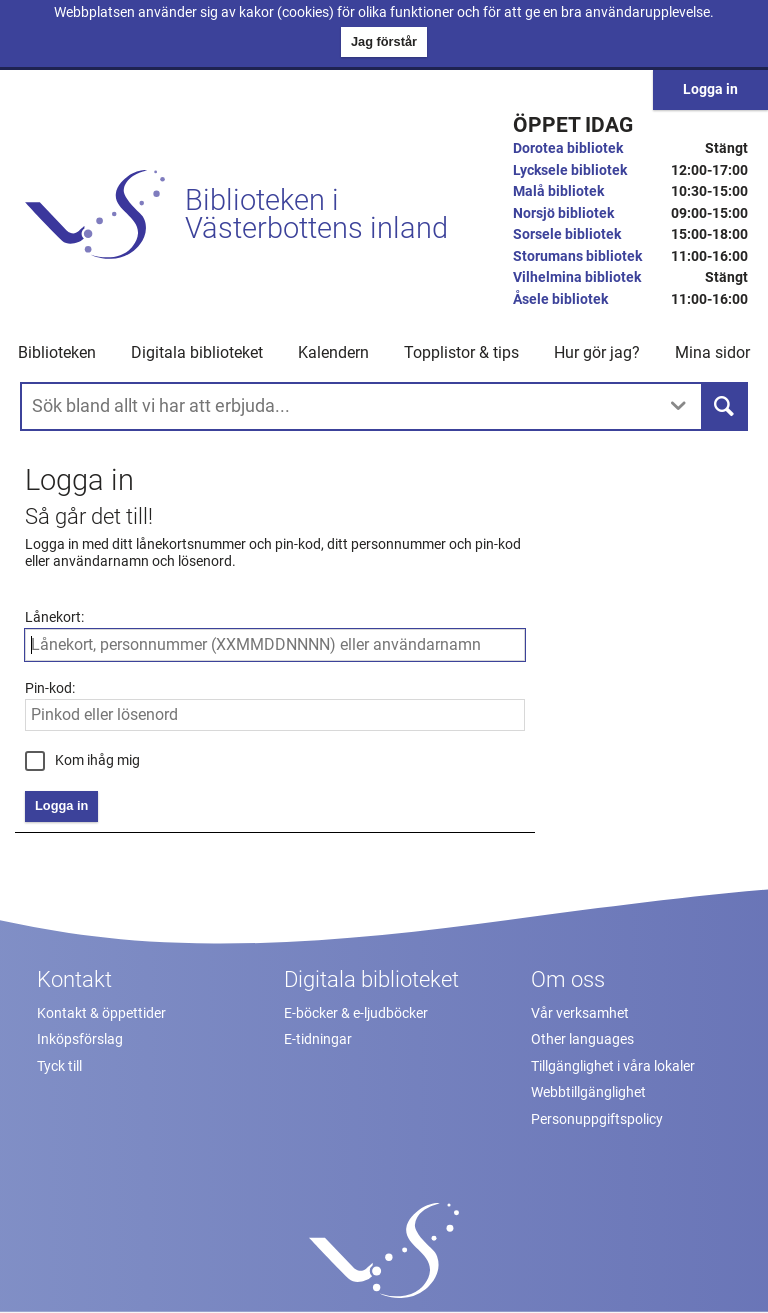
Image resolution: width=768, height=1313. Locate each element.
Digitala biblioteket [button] (197, 352)
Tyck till (59, 1066)
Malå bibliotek (558, 191)
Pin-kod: (50, 689)
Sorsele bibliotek (567, 234)
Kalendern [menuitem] (333, 352)
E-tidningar (318, 1039)
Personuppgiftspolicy (597, 1119)
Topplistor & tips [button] (461, 352)
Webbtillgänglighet (588, 1092)
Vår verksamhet (580, 1013)
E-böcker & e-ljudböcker (356, 1013)
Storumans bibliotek (577, 256)
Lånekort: (54, 618)
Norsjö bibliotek (563, 213)
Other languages (582, 1039)
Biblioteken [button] (57, 352)
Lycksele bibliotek (570, 170)
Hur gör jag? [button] (597, 352)
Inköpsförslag (80, 1039)
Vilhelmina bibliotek (577, 277)
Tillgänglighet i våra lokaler (613, 1066)
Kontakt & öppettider (101, 1013)
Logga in (710, 89)
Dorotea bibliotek (568, 148)
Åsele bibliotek (560, 299)
